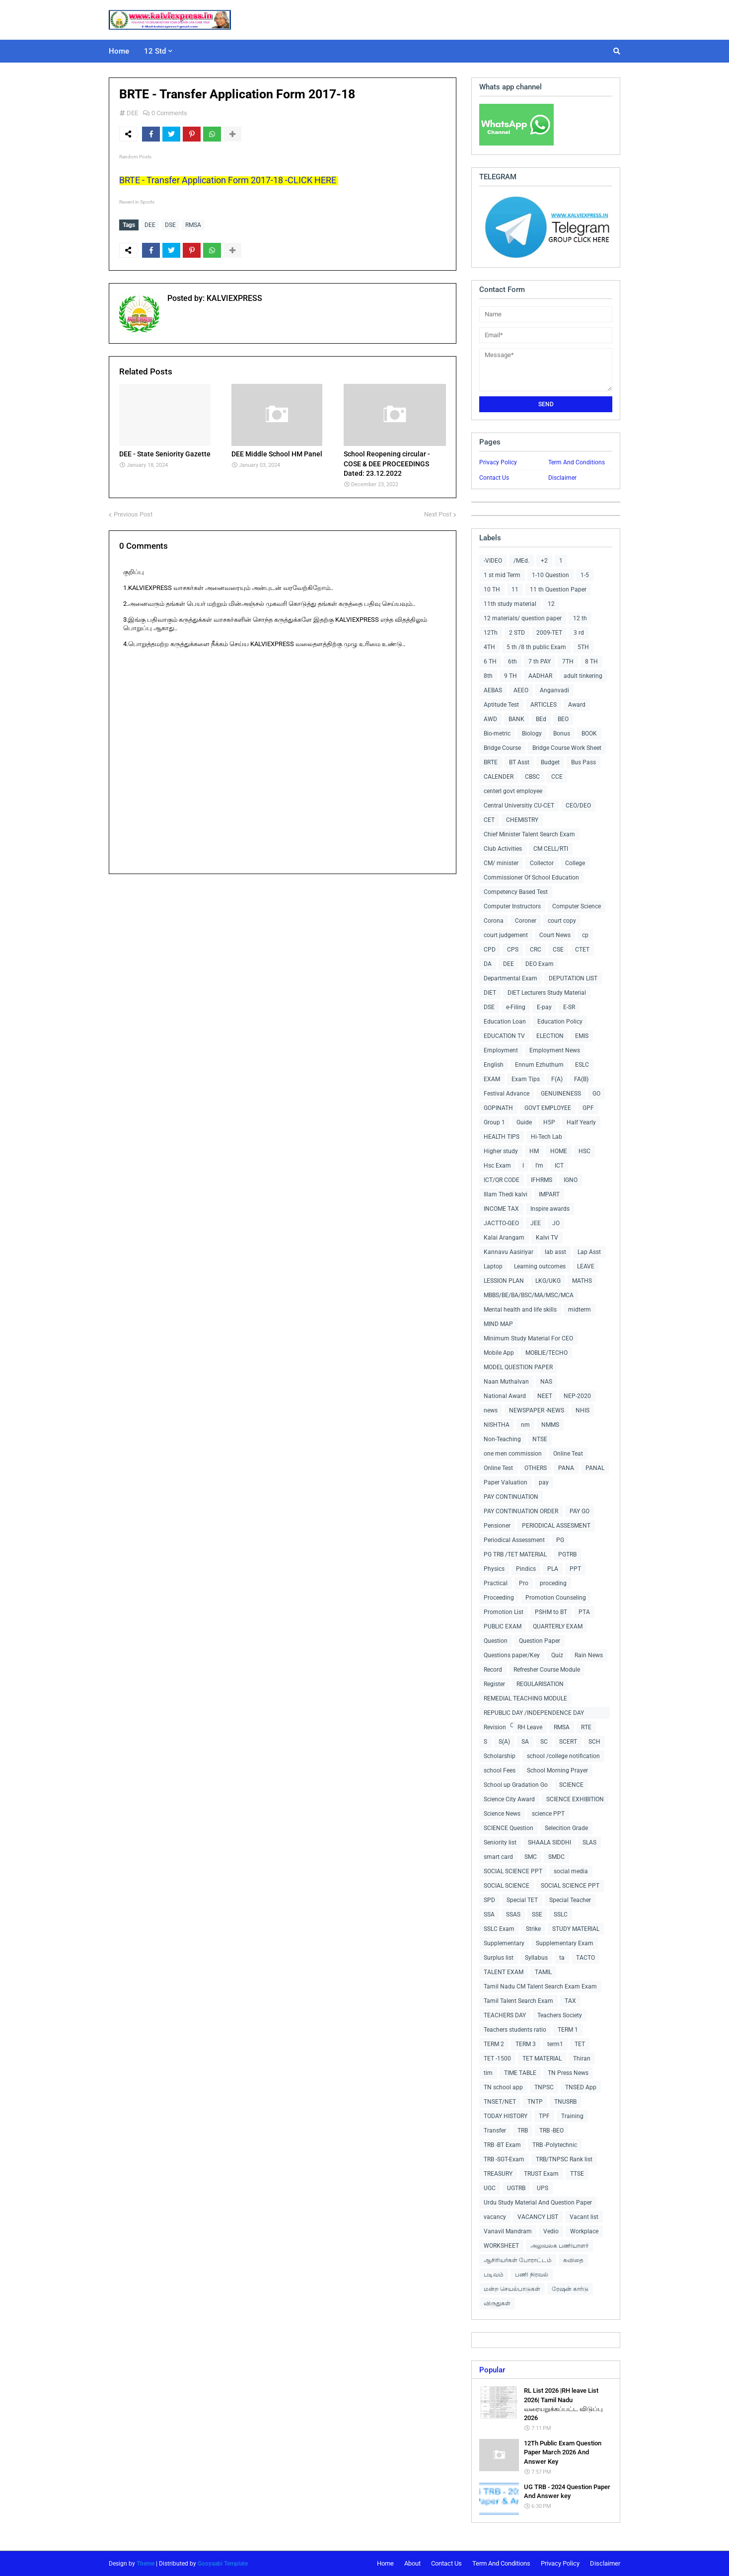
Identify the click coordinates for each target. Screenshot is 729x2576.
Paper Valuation (505, 1482)
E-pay (544, 1007)
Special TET (522, 1900)
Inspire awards (550, 1208)
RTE (586, 1727)
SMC (530, 1856)
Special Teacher (570, 1900)
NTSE (539, 1439)
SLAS (589, 1842)
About (412, 2563)
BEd (541, 719)
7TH (568, 661)
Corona (494, 920)
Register (494, 1684)
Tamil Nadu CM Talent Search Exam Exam (540, 1986)
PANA (566, 1468)
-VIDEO (493, 560)
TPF (544, 2116)
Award (576, 704)
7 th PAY (539, 661)
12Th (491, 632)
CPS (512, 949)
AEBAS (493, 690)
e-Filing (515, 1007)
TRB (522, 2130)
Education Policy (560, 1021)
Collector (542, 863)
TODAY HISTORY (505, 2116)
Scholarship (499, 1756)
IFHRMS (541, 1180)
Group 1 (494, 1122)
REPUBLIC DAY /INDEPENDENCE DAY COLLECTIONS (534, 1714)
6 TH (490, 661)
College (575, 863)
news (491, 1410)
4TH (489, 647)
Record (493, 1669)
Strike (533, 1928)
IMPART (549, 1194)
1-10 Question (550, 575)
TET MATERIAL (542, 2058)
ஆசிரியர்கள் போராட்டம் (518, 2260)
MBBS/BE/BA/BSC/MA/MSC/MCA (529, 1295)
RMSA (193, 224)
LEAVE (585, 1266)
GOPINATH (498, 1107)
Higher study (501, 1151)
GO (596, 1093)
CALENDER (498, 776)
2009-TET (549, 632)
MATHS (582, 1280)
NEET (544, 1396)
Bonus (561, 733)
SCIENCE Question (508, 1828)
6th (512, 661)
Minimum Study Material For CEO (528, 1338)
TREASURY (498, 2173)
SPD (489, 1900)
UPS (542, 2188)
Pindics (526, 1568)
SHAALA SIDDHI (549, 1842)
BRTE (491, 762)
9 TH (510, 675)
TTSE (577, 2173)
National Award (505, 1396)
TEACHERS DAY (505, 2015)
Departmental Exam (510, 978)
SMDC (556, 1856)
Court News (555, 935)
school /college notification (563, 1756)
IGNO (571, 1180)
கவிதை (573, 2260)
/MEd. (521, 560)
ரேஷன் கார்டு (570, 2288)
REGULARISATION (540, 1684)
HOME (558, 1151)
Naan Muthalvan (506, 1381)
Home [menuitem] (119, 51)
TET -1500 (497, 2058)
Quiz (557, 1655)
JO (556, 1223)
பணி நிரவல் (531, 2274)
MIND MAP (498, 1324)
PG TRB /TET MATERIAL (515, 1554)
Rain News (589, 1655)
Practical (496, 1583)
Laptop (493, 1266)
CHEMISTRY (522, 819)
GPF (588, 1107)
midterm (579, 1309)
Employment (501, 1050)
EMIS (581, 1035)
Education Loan (505, 1021)
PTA (584, 1612)
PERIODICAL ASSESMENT (556, 1525)
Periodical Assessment (514, 1540)
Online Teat (568, 1453)
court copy (562, 920)
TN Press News (568, 2072)
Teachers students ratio (515, 2029)
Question (496, 1640)
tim (488, 2072)
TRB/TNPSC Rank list (564, 2159)
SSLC (561, 1914)
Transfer (495, 2130)
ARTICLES (543, 704)
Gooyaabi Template (223, 2563)
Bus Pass (583, 762)
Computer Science (576, 906)
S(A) (504, 1741)
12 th (580, 618)
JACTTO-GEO (501, 1223)
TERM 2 (494, 2044)
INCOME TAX (501, 1208)
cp (585, 935)
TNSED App (580, 2087)
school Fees (499, 1770)
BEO (563, 719)
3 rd (579, 632)
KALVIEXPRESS (233, 298)
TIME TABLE (520, 2072)
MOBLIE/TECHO (546, 1352)
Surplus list (498, 1957)
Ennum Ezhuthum (539, 1064)
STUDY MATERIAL (575, 1928)
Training (572, 2116)
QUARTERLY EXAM (558, 1626)
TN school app (503, 2087)
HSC (584, 1151)
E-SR (569, 1007)
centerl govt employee (513, 791)
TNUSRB (565, 2101)
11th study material (510, 603)
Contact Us (494, 477)
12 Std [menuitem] (155, 51)
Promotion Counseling (555, 1597)
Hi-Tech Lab (546, 1136)
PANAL (594, 1468)
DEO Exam (539, 963)
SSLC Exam (499, 1928)
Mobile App (499, 1352)
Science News (502, 1813)
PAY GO (579, 1511)
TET (580, 2044)
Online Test (498, 1468)
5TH (583, 647)
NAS (546, 1381)
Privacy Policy (498, 462)
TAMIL (543, 1972)
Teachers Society (559, 2015)
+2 (544, 560)
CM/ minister (501, 863)
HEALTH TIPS (501, 1136)
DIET (490, 992)
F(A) (557, 1079)
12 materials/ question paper (523, 618)
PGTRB (567, 1554)
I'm (539, 1165)
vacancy (495, 2216)
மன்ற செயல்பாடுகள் (512, 2288)
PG (560, 1540)
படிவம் (494, 2274)
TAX (570, 2000)
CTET (582, 949)
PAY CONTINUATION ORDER (521, 1511)
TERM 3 (525, 2044)
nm (525, 1424)
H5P (549, 1122)
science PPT (548, 1813)
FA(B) (581, 1079)
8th (488, 675)
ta (562, 1957)
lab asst (555, 1252)
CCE (557, 776)
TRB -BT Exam (502, 2144)
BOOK (589, 733)
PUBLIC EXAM (502, 1626)
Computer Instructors (512, 906)
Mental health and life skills (520, 1309)
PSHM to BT (551, 1612)
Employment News (554, 1050)
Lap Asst (589, 1252)
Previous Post (133, 514)
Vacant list (584, 2216)
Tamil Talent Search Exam (518, 2000)
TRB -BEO (551, 2130)
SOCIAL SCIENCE (506, 1885)
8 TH (591, 661)
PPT (575, 1568)
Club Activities (503, 848)
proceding (553, 1583)
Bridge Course (502, 747)
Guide (524, 1122)
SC (544, 1741)
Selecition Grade (566, 1828)
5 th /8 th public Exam (536, 647)
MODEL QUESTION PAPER (518, 1367)
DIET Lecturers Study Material (547, 992)
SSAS (513, 1914)
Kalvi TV (547, 1237)
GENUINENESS (561, 1093)
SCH (594, 1741)
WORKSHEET (501, 2245)
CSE (558, 949)
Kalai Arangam (504, 1237)
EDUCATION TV (504, 1035)
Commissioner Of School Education (531, 877)
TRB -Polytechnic (554, 2144)
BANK (516, 719)
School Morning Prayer (557, 1770)
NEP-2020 (577, 1396)
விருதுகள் (497, 2303)
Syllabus (536, 1957)
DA (488, 963)
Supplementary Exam (564, 1943)
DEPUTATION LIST (573, 978)
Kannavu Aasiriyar (508, 1252)
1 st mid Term (502, 575)
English (494, 1064)
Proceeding (499, 1597)
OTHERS (535, 1468)
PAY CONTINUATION (511, 1496)
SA (525, 1741)
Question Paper (539, 1640)
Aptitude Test (501, 704)
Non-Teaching (502, 1439)
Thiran (581, 2058)
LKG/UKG (548, 1280)
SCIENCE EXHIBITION (575, 1799)
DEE (132, 113)
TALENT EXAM (503, 1972)
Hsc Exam (497, 1165)
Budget (550, 762)
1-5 (585, 575)
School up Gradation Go (516, 1784)
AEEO (520, 690)
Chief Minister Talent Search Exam (529, 834)
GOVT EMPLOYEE (547, 1107)
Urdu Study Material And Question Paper (538, 2202)
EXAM (492, 1079)
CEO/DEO (578, 805)
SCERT (568, 1741)
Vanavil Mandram (508, 2231)
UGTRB (516, 2188)
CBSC (532, 776)
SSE (537, 1914)
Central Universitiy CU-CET (519, 805)
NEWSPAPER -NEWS (536, 1410)
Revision (495, 1727)
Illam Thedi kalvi (505, 1194)
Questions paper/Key (512, 1655)
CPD (490, 949)
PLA (552, 1568)
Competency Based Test (516, 891)
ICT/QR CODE (501, 1180)
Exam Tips (525, 1079)
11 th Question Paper (558, 589)
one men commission (513, 1453)
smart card (498, 1856)
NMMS (550, 1424)
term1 (555, 2044)
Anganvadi (554, 690)
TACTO (585, 1957)
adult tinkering (583, 675)
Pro (523, 1583)
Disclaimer (562, 477)
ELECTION (550, 1035)
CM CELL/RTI (550, 848)
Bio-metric (497, 733)
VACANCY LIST (537, 2216)
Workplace (584, 2231)
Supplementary (504, 1943)
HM (534, 1151)
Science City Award (509, 1799)
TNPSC (544, 2087)
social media (571, 1871)
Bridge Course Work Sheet (566, 747)
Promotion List (503, 1612)
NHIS (582, 1410)
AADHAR (540, 675)
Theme (145, 2563)
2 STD (517, 632)
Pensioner (497, 1525)
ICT (559, 1165)
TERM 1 (568, 2029)
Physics (494, 1568)
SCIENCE (571, 1784)
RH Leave (529, 1727)
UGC (490, 2188)
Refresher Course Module (546, 1669)
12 (551, 603)
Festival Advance (506, 1093)
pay (544, 1482)
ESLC (582, 1064)
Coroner (525, 920)
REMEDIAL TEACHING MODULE (525, 1698)
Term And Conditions (576, 462)
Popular (492, 2369)
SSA (489, 1914)
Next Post (437, 514)
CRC (535, 949)
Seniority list (500, 1842)
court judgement (506, 935)
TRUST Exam (541, 2173)
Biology (532, 733)
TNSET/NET (500, 2101)
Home (385, 2563)
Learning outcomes (540, 1266)
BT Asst (519, 762)
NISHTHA (497, 1424)
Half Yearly (581, 1122)
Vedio (551, 2231)
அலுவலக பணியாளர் (559, 2245)
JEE (535, 1223)
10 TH (492, 589)
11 (514, 589)
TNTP (535, 2101)
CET (489, 819)
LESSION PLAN (504, 1280)
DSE (170, 224)
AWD (490, 719)
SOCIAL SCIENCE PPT (513, 1871)
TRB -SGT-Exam (504, 2159)
